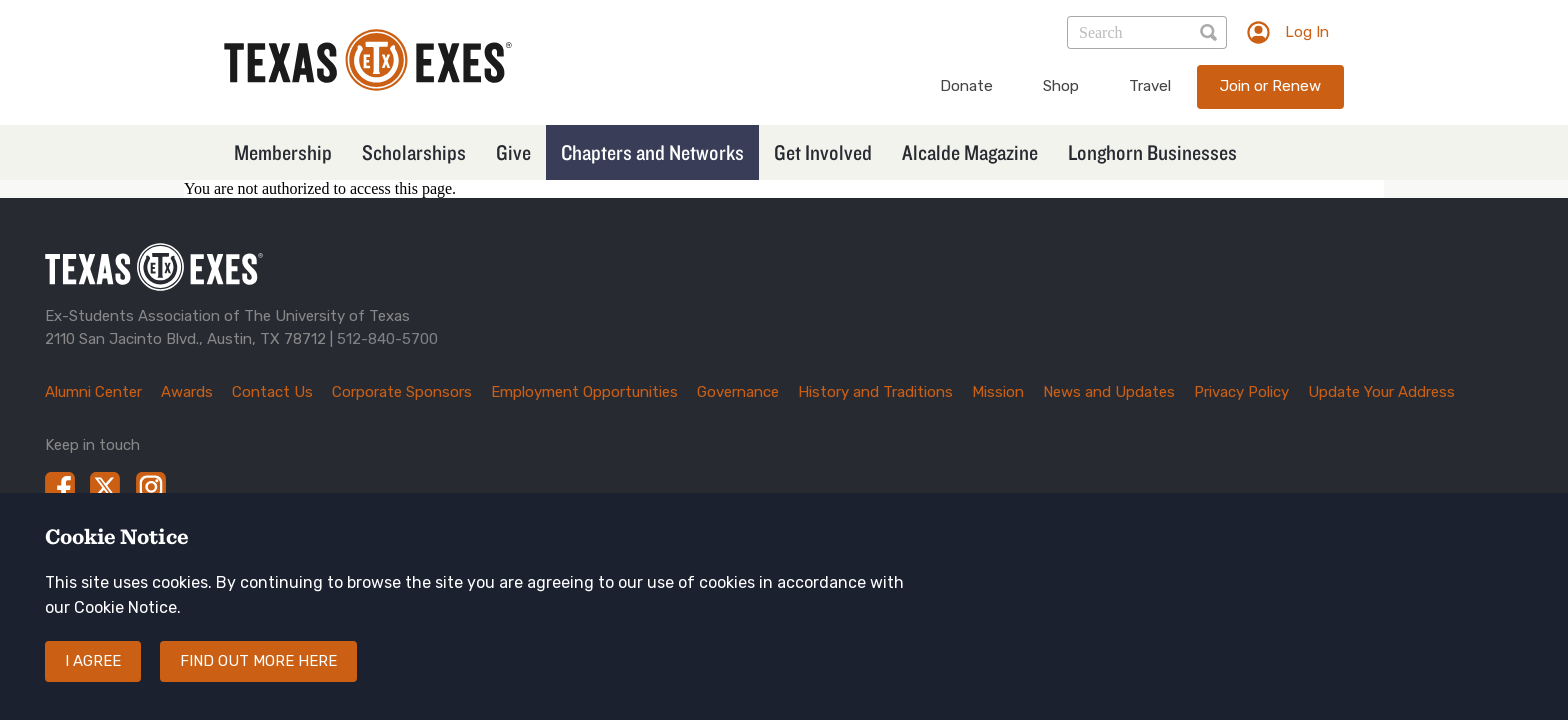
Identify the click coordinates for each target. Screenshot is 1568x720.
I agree (93, 678)
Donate (966, 86)
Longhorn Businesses (1152, 152)
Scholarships (414, 152)
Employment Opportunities (584, 392)
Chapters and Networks (652, 152)
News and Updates (1109, 392)
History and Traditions (875, 392)
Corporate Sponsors (402, 392)
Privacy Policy (1241, 392)
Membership (283, 152)
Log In (1307, 32)
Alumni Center (93, 392)
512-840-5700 (387, 339)
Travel (1150, 86)
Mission (998, 392)
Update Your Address (1381, 392)
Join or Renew (1270, 86)
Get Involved (823, 152)
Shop (1061, 86)
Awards (187, 392)
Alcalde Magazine (970, 152)
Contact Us (272, 392)
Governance (738, 392)
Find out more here (258, 678)
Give (513, 152)
